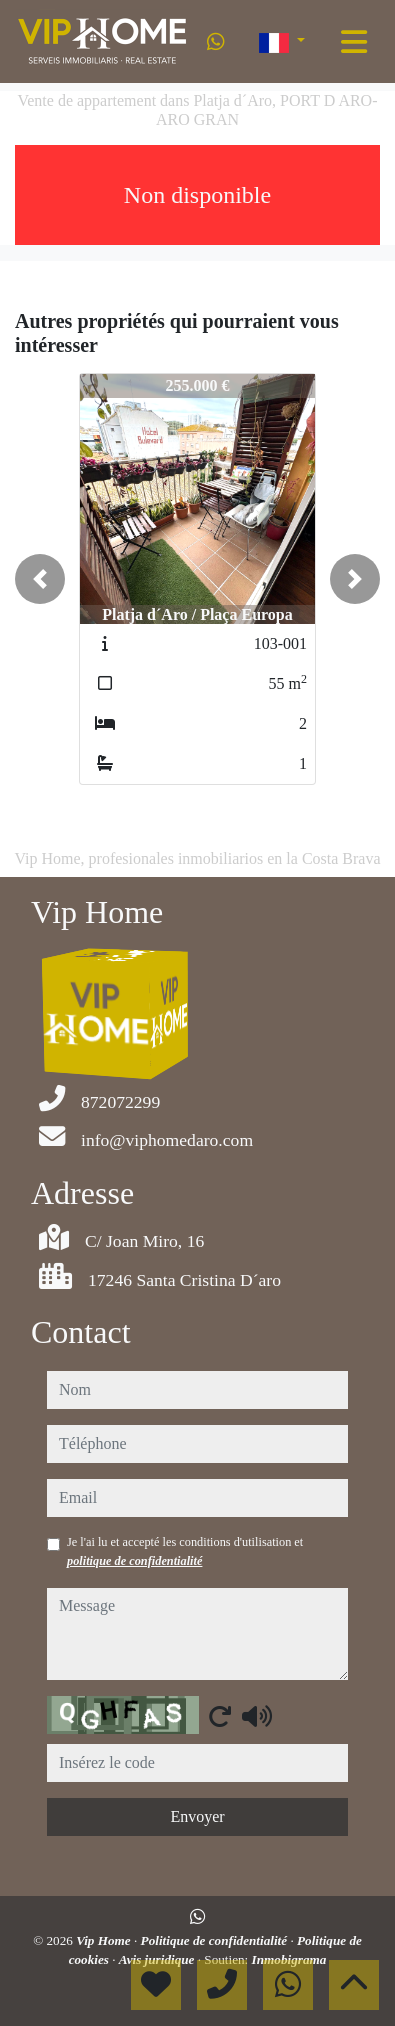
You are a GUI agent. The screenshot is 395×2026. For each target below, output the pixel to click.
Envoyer (197, 1816)
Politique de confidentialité (216, 1940)
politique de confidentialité (134, 1561)
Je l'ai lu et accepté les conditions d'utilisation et (185, 1551)
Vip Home (105, 1940)
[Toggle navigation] (354, 42)
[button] (40, 579)
